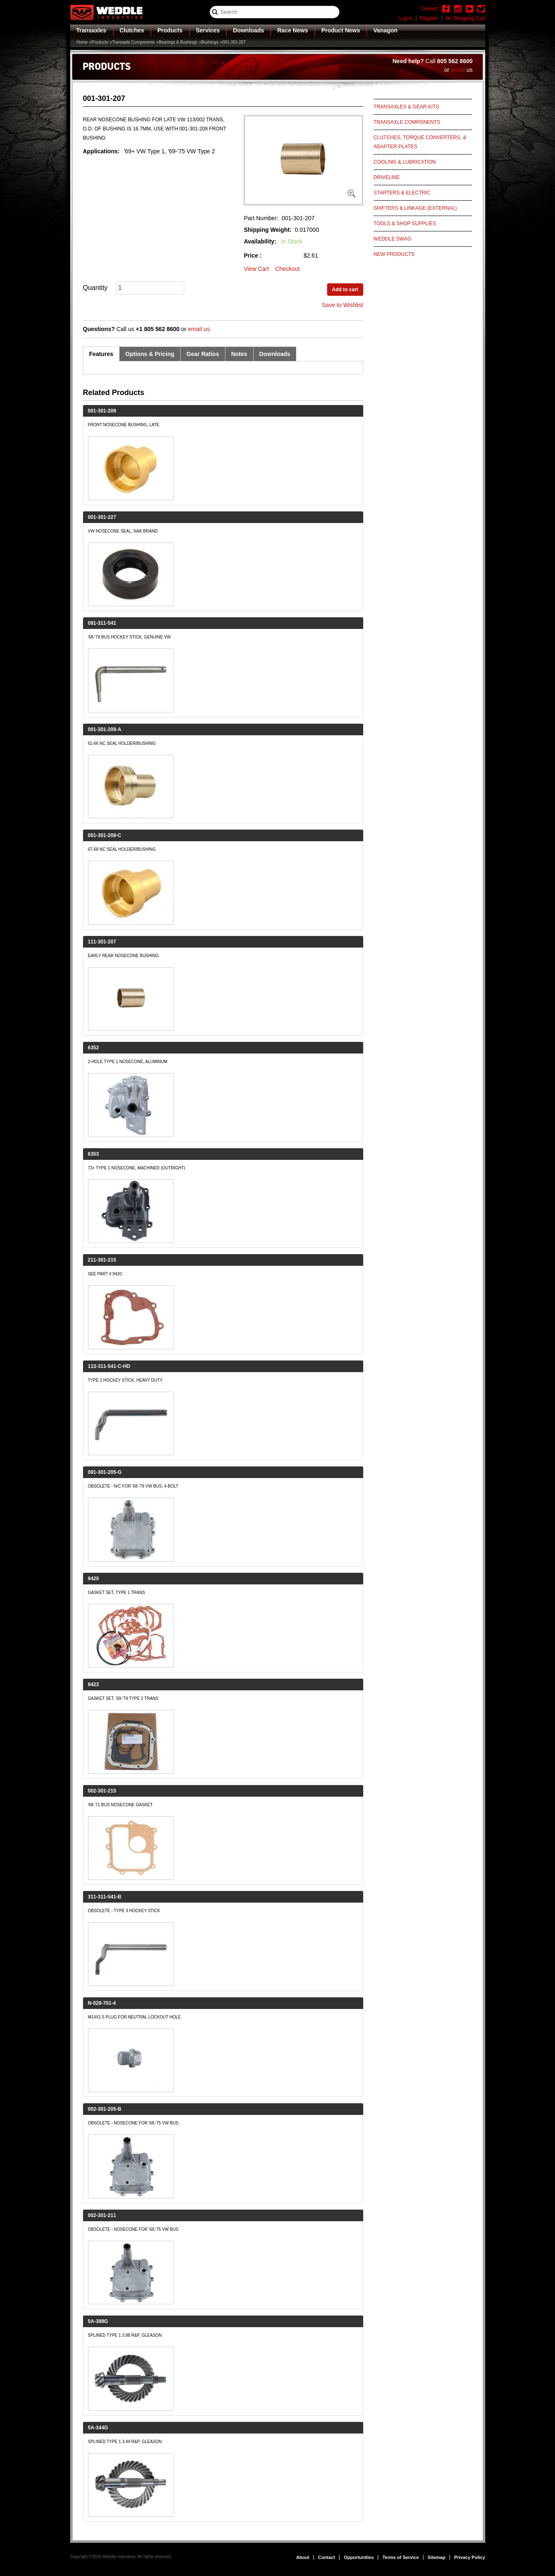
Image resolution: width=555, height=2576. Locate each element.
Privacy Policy (469, 2557)
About (302, 2557)
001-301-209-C (105, 835)
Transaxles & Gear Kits (406, 107)
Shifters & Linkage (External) (415, 208)
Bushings (209, 42)
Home (82, 42)
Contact (326, 2557)
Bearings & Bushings (178, 42)
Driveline (387, 177)
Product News (340, 30)
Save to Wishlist (342, 305)
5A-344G (98, 2427)
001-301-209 (102, 410)
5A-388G (98, 2321)
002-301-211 (102, 2215)
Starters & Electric (402, 193)
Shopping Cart (469, 18)
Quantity (95, 287)
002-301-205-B (105, 2109)
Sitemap (436, 2557)
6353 (93, 1154)
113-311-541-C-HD (109, 1366)
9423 (93, 1684)
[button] (303, 160)
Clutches (132, 30)
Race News (292, 30)
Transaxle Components (133, 42)
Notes (239, 354)
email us (199, 329)
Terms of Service (400, 2557)
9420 (93, 1578)
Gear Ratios (202, 354)
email (458, 69)
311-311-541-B (105, 1896)
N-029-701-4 (102, 2003)
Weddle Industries (118, 2556)
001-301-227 (102, 517)
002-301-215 (102, 1790)
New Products (394, 254)
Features (101, 354)
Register (429, 18)
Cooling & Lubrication (405, 162)
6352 (93, 1047)
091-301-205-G (105, 1472)
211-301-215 (102, 1259)
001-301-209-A (105, 729)
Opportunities (359, 2557)
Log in (406, 18)
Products (170, 30)
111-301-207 (102, 941)
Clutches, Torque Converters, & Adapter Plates (420, 142)
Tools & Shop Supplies (405, 223)
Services (208, 30)
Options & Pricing (149, 354)
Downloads (248, 30)
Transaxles (91, 30)
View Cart (256, 268)
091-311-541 (102, 623)
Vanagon (385, 30)
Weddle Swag (392, 239)
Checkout (287, 268)
